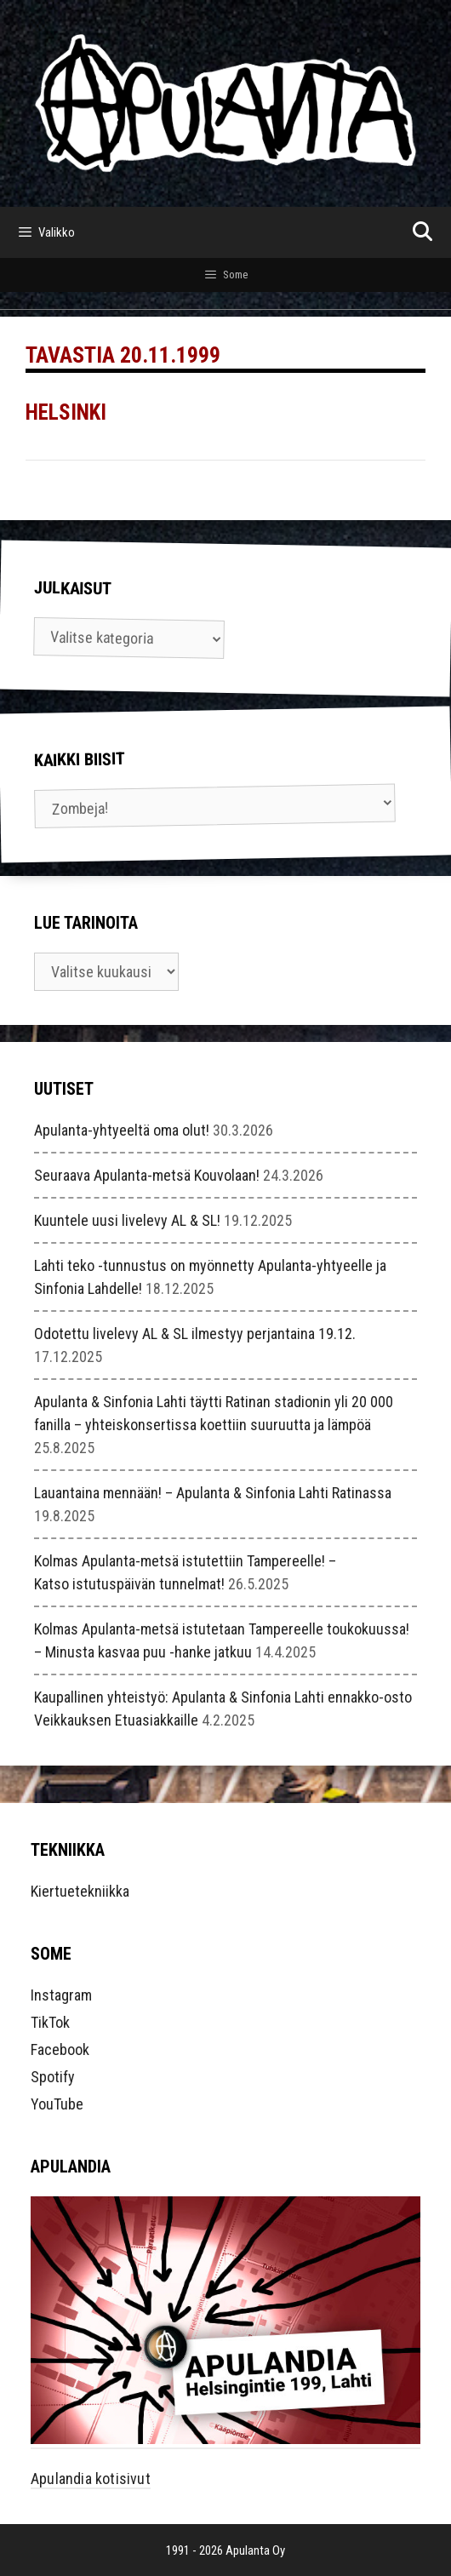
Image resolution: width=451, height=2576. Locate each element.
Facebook (60, 2049)
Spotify (53, 2077)
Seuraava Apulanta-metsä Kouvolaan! (147, 1175)
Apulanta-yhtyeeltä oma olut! (121, 1130)
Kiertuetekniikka (80, 1891)
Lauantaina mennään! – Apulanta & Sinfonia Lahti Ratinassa (212, 1493)
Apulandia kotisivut (91, 2478)
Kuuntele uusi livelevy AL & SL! (127, 1220)
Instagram (61, 1995)
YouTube (57, 2104)
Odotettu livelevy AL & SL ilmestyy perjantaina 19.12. (195, 1333)
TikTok (50, 2022)
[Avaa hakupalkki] (422, 232)
